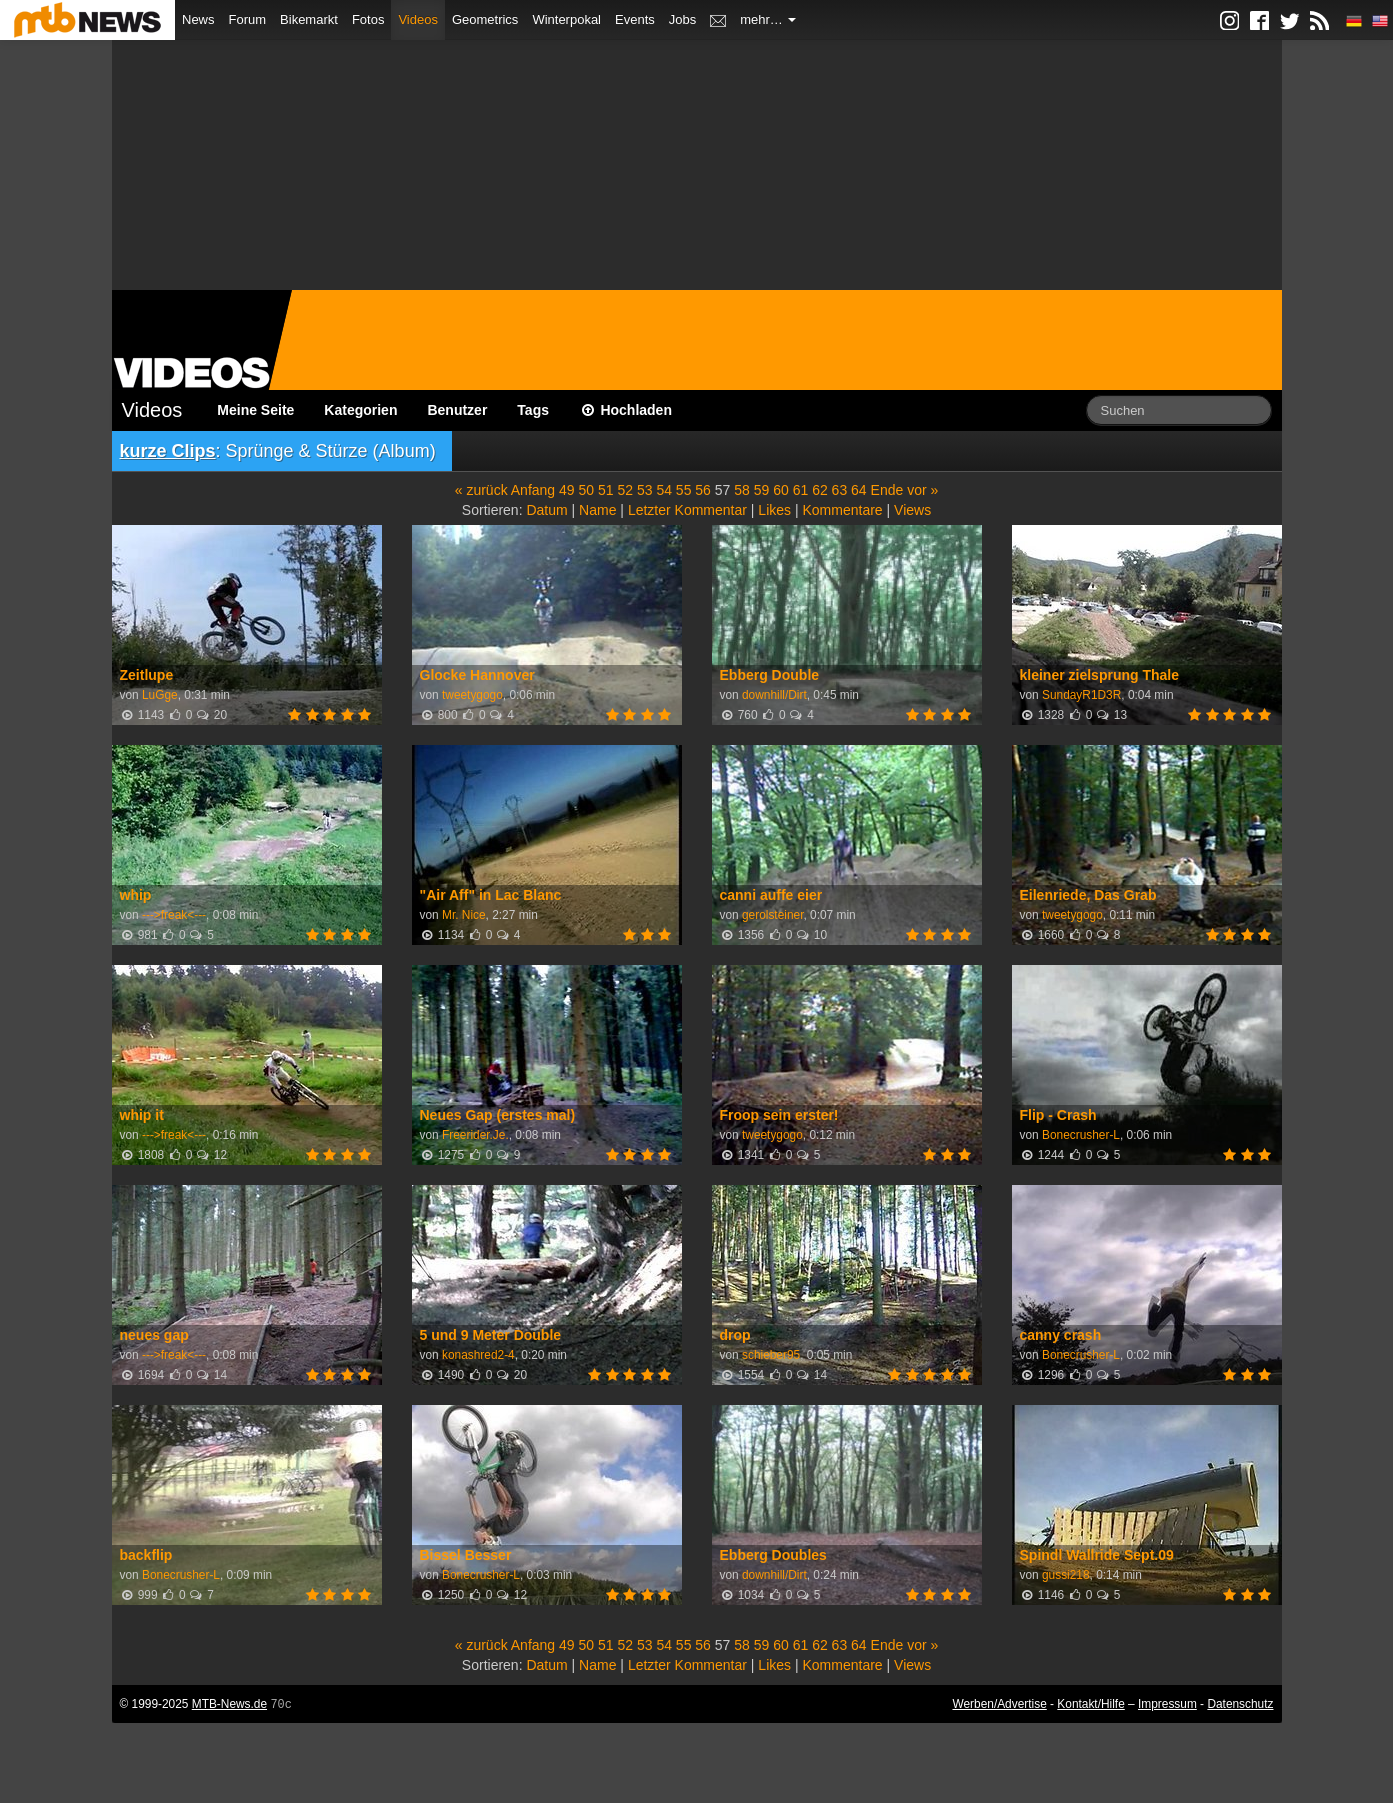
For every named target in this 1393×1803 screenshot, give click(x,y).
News (198, 19)
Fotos (368, 19)
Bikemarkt (309, 19)
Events (635, 19)
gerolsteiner (772, 915)
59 (762, 490)
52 (625, 490)
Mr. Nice (464, 915)
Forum (248, 19)
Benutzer (457, 410)
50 (587, 490)
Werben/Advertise (999, 1704)
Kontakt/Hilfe (1090, 1704)
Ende (887, 490)
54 (664, 490)
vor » (922, 490)
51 (606, 490)
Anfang (533, 490)
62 (820, 490)
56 (703, 490)
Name (597, 510)
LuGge (160, 695)
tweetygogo (472, 695)
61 (801, 490)
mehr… (768, 19)
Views (912, 510)
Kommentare (842, 510)
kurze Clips (168, 451)
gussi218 (1066, 1575)
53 (645, 490)
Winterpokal (566, 19)
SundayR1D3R (1081, 695)
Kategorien (360, 410)
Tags (533, 410)
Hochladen (625, 410)
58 (742, 490)
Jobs (682, 19)
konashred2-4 (478, 1355)
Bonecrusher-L (1081, 1135)
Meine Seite (255, 410)
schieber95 (771, 1355)
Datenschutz (1240, 1704)
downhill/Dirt (774, 695)
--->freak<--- (174, 915)
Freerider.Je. (475, 1135)
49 (567, 490)
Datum (546, 510)
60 (781, 490)
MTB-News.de (229, 1704)
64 (859, 490)
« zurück (481, 490)
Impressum (1167, 1704)
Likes (774, 510)
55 (684, 490)
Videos (418, 19)
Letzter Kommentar (687, 510)
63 (840, 490)
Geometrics (485, 19)
